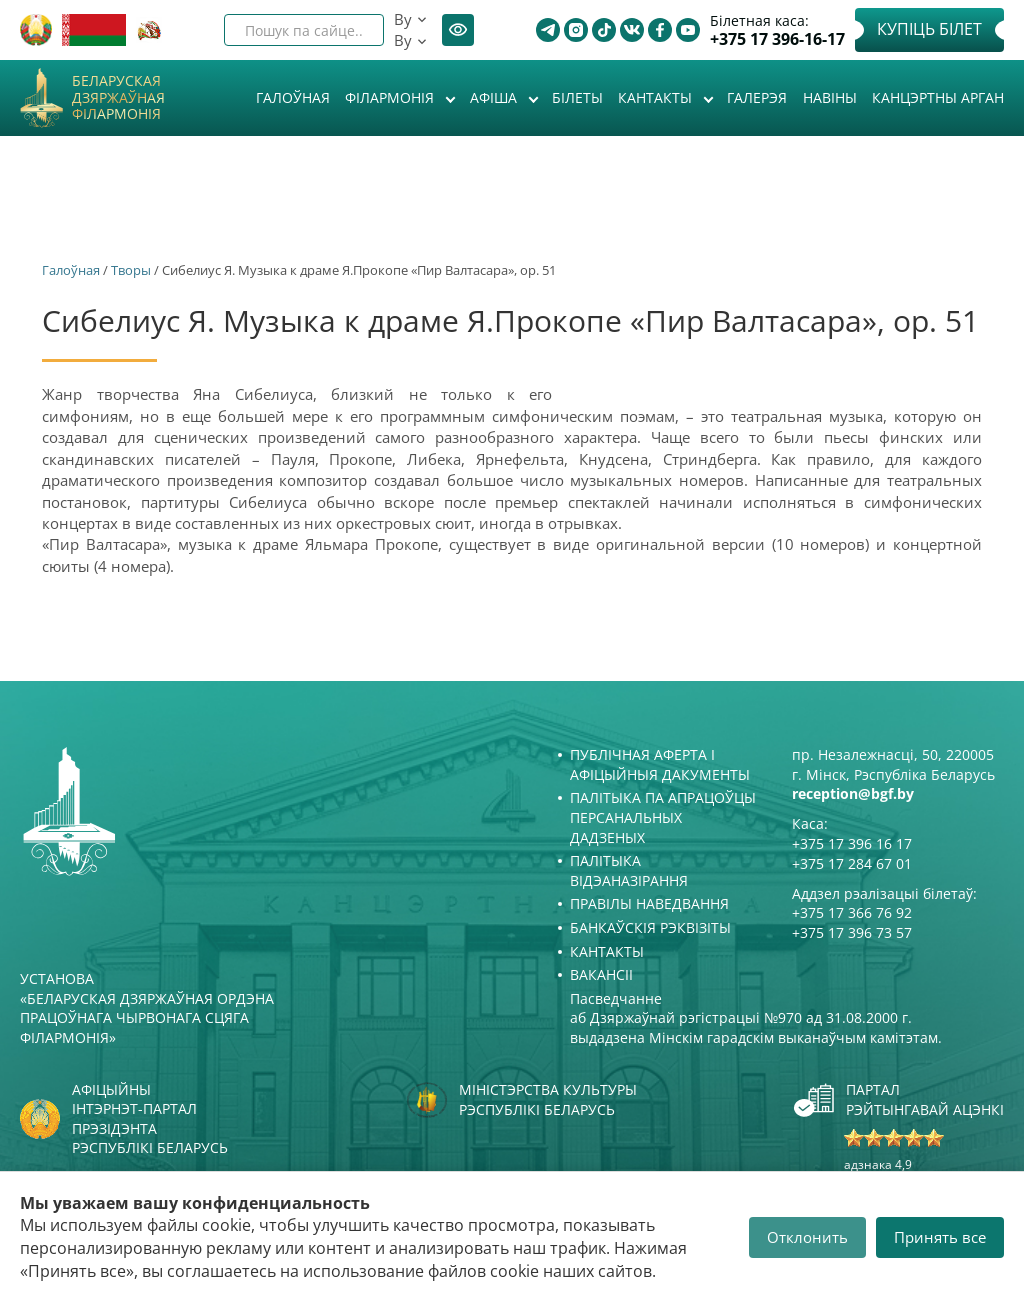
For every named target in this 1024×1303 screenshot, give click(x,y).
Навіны (830, 97)
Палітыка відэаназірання (629, 870)
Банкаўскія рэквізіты (650, 927)
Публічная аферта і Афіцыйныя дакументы (660, 764)
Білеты (577, 97)
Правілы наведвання (649, 903)
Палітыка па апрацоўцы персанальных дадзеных (663, 817)
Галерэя (757, 97)
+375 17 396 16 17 (852, 843)
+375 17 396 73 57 (852, 932)
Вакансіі (601, 974)
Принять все (940, 1237)
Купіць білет (929, 29)
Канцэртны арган (938, 97)
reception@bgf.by (853, 793)
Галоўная (293, 97)
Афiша (495, 97)
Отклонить (807, 1237)
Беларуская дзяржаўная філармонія (118, 98)
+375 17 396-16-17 (777, 39)
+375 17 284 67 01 (852, 863)
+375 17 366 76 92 (852, 912)
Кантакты (657, 97)
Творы (131, 270)
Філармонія (391, 97)
